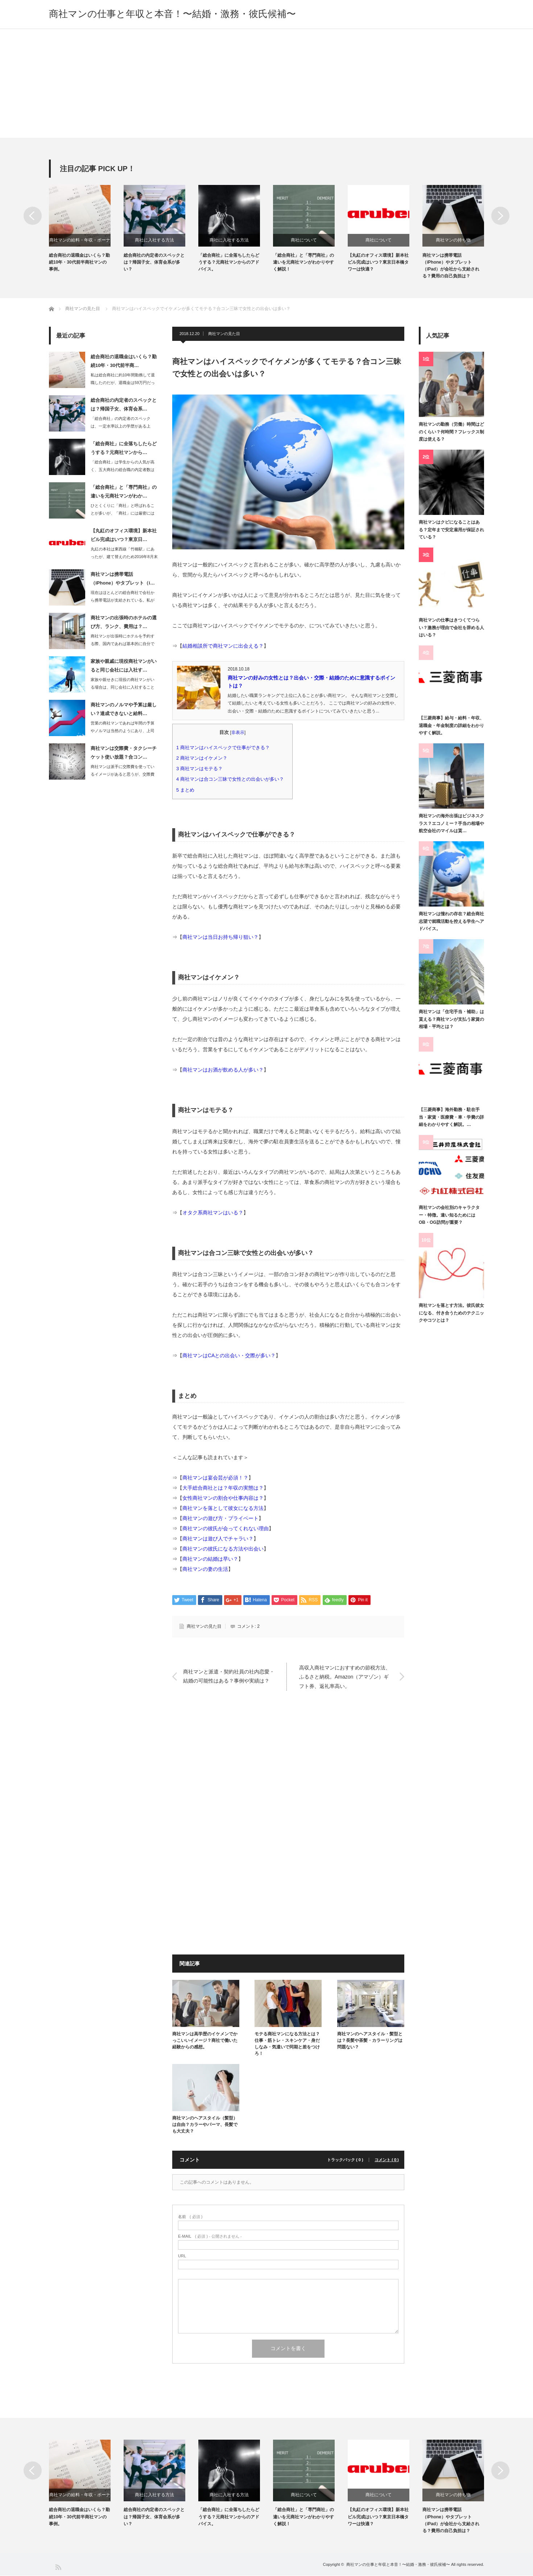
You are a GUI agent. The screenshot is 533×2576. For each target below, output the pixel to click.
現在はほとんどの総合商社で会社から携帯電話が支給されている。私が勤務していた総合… (122, 600)
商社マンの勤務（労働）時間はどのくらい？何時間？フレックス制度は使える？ (451, 432)
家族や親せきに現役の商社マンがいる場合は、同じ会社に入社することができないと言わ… (122, 687)
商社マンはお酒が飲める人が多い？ (223, 1070)
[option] (86, 229)
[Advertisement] (266, 83)
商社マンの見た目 (224, 333)
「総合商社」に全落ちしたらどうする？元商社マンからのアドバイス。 (228, 262)
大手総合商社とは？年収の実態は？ (223, 1488)
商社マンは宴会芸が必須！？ (215, 1478)
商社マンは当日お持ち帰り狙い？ (220, 937)
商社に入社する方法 (154, 240)
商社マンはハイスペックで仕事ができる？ (225, 747)
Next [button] (500, 216)
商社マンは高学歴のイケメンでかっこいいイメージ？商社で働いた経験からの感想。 (204, 2040)
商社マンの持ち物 (453, 240)
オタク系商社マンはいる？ (212, 1212)
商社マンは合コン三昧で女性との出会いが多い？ (232, 779)
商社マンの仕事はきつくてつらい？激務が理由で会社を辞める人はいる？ (451, 628)
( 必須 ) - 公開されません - (210, 2236)
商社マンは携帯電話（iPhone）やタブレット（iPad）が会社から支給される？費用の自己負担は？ (450, 266)
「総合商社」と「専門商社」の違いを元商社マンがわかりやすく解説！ (303, 262)
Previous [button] (33, 216)
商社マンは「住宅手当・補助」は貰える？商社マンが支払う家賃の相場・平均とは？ (451, 1019)
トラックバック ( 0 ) (345, 2160)
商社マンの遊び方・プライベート (220, 1519)
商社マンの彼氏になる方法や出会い (223, 1549)
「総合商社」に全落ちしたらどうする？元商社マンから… (124, 448)
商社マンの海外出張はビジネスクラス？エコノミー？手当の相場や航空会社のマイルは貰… (451, 824)
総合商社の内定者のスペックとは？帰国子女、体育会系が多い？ (154, 262)
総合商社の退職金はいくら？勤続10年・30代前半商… (124, 361)
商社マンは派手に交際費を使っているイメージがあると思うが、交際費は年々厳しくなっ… (122, 774)
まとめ (187, 790)
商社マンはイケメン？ (204, 758)
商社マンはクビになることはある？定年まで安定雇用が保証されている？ (451, 530)
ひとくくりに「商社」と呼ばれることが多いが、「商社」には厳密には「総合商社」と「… (122, 513)
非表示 (237, 732)
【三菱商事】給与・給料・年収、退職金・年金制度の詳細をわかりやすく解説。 (451, 726)
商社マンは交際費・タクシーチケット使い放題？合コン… (124, 753)
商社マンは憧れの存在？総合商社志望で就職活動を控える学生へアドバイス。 (451, 922)
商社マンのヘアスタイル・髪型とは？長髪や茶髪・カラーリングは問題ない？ (369, 2040)
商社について (304, 240)
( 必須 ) (190, 2217)
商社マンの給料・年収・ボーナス (79, 242)
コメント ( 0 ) (387, 2160)
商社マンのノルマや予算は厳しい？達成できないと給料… (124, 709)
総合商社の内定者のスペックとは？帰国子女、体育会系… (124, 405)
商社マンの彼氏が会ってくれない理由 (225, 1529)
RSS (57, 2567)
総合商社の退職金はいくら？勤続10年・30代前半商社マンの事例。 (79, 262)
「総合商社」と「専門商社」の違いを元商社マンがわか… (124, 492)
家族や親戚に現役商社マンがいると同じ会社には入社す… (124, 666)
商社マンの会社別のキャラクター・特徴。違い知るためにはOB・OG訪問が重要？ (449, 1215)
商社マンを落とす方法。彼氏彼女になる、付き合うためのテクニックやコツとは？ (451, 1313)
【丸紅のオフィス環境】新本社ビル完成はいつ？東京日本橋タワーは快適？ (378, 262)
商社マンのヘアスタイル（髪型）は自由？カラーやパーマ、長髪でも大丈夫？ (204, 2124)
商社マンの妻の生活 (205, 1569)
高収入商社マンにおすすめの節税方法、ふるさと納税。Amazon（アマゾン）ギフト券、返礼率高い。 (345, 1676)
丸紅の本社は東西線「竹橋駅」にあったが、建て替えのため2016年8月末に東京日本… (124, 556)
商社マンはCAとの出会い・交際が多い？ (229, 1355)
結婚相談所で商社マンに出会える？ (223, 646)
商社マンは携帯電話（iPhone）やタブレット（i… (123, 579)
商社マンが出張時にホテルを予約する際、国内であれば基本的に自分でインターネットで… (122, 643)
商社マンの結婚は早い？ (210, 1559)
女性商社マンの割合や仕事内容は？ (223, 1498)
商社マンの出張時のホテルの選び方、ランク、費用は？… (124, 622)
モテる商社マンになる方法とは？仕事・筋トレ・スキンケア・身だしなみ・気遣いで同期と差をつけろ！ (287, 2043)
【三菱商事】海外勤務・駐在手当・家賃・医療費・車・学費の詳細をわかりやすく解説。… (451, 1117)
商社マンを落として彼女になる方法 (223, 1508)
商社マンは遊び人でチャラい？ (217, 1539)
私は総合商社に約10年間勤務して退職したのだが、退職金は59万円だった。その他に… (123, 382)
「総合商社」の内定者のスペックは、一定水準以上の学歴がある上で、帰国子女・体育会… (120, 426)
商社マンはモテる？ (201, 768)
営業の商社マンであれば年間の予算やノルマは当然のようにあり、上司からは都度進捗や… (122, 730)
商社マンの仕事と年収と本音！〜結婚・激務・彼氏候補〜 (172, 13)
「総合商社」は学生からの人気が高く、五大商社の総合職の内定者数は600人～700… (122, 469)
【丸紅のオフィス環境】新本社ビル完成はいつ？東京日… (124, 535)
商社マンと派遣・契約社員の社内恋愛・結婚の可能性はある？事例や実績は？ (228, 1676)
